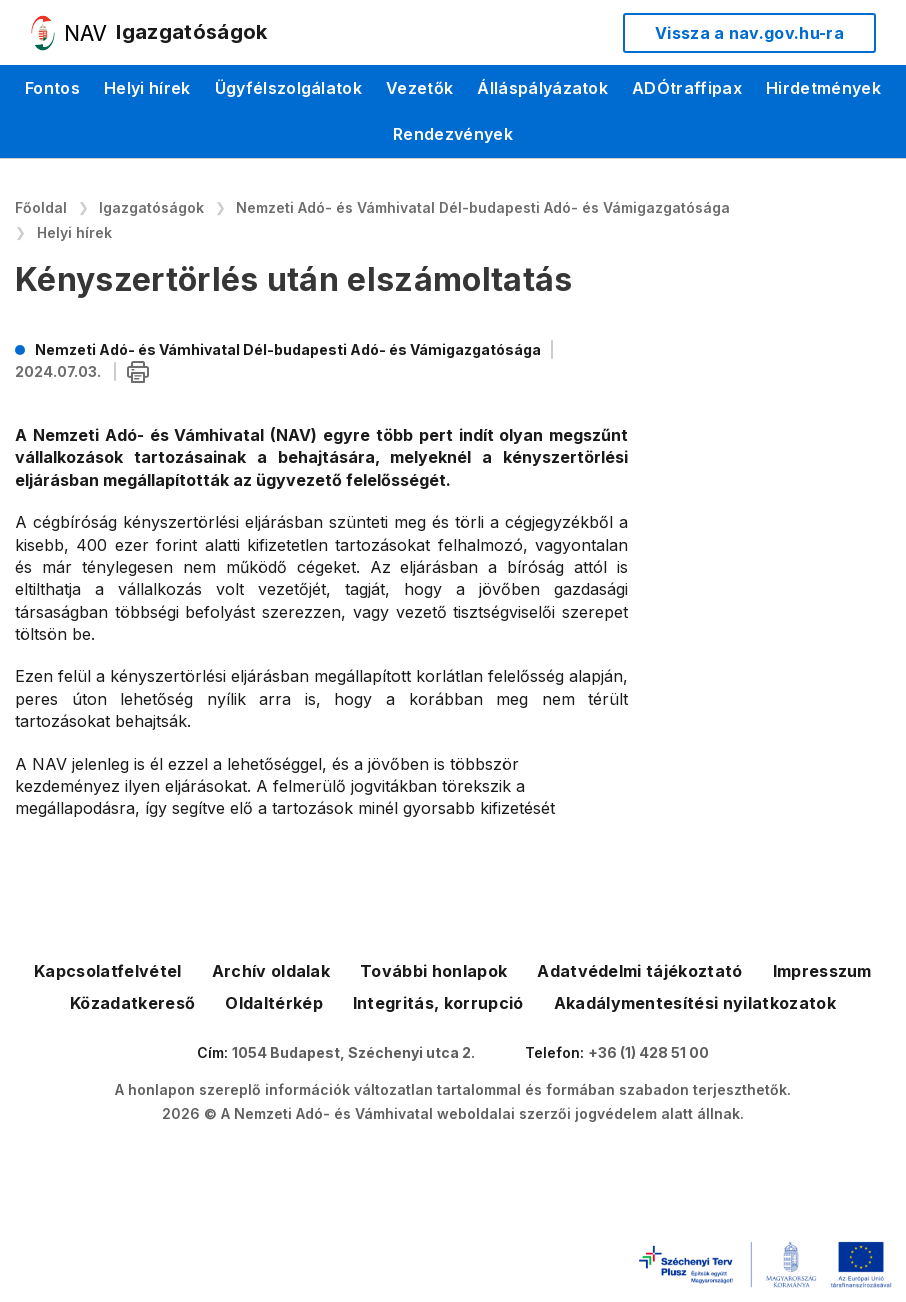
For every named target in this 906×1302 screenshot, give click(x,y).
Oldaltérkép (274, 1003)
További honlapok (433, 971)
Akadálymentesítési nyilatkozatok (695, 1003)
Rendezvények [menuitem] (453, 134)
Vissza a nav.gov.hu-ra (749, 33)
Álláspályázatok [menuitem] (542, 88)
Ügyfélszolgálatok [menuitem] (288, 88)
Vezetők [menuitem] (419, 88)
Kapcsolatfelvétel (107, 971)
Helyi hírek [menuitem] (147, 88)
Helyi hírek (74, 232)
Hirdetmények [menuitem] (823, 88)
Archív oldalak (271, 971)
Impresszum (822, 971)
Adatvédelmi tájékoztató (639, 971)
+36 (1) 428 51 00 (648, 1052)
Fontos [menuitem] (52, 88)
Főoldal (41, 207)
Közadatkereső (132, 1003)
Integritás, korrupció (438, 1003)
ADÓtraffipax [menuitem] (687, 88)
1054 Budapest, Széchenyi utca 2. (353, 1052)
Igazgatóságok (151, 207)
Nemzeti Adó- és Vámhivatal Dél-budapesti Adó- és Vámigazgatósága (483, 207)
